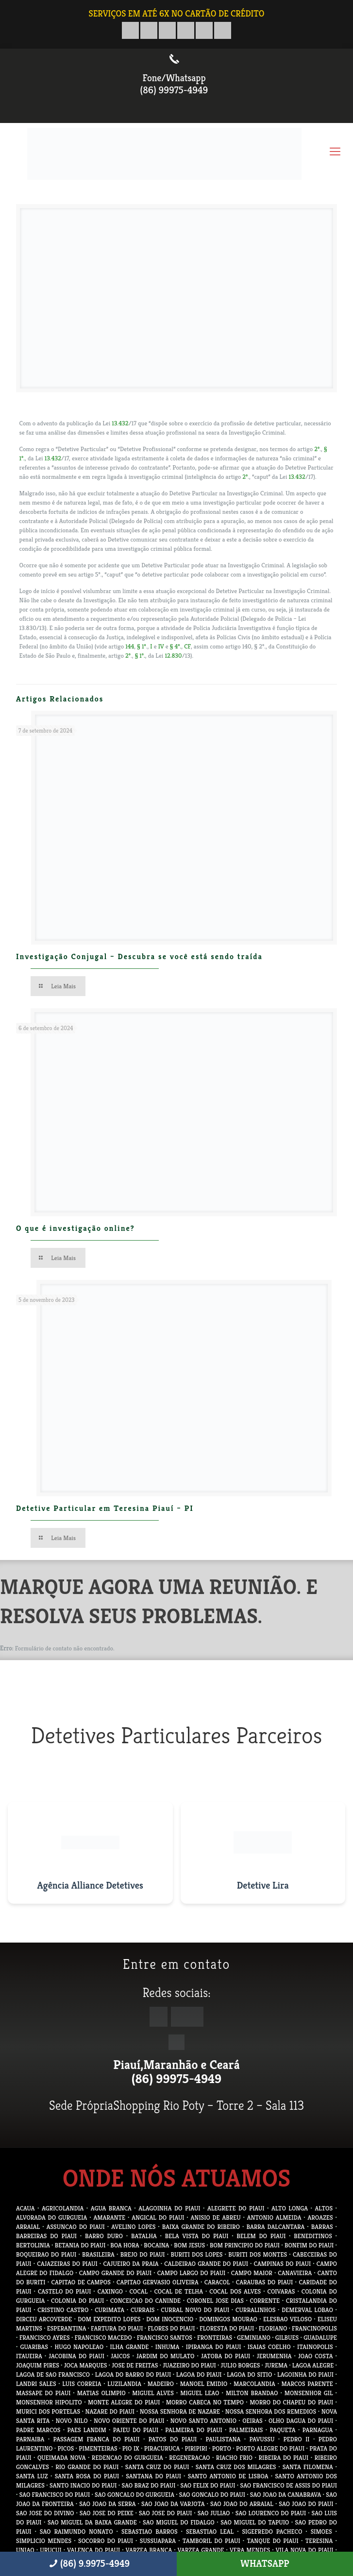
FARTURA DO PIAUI (117, 2328)
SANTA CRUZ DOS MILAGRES (236, 2467)
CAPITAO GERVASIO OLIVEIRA (158, 2282)
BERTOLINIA (33, 2245)
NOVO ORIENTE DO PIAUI (129, 2421)
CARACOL (217, 2282)
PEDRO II (297, 2439)
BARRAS (322, 2227)
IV (161, 646)
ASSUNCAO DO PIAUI (76, 2227)
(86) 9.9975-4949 (88, 2564)
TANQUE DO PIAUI (273, 2541)
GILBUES (287, 2337)
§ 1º (141, 646)
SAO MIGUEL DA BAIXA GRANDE (92, 2522)
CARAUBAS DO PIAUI (264, 2282)
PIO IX (130, 2448)
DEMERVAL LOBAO (307, 2310)
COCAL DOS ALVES (235, 2291)
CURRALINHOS (255, 2310)
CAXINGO (110, 2291)
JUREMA (276, 2365)
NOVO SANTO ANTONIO (203, 2421)
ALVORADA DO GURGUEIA (51, 2217)
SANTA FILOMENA (308, 2467)
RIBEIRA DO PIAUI (283, 2457)
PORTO (221, 2448)
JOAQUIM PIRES (37, 2365)
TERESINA (319, 2541)
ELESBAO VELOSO (287, 2319)
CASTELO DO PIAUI (64, 2291)
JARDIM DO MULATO (165, 2356)
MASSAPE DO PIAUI (43, 2393)
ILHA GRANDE (129, 2347)
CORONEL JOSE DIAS (215, 2300)
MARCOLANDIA (254, 2384)
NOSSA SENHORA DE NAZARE (180, 2411)
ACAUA (25, 2208)
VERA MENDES (250, 2550)
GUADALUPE (320, 2337)
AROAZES (320, 2217)
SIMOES (321, 2531)
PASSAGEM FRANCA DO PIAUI (96, 2439)
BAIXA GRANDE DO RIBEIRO (201, 2227)
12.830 (173, 655)
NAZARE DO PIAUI (109, 2411)
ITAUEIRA (29, 2356)
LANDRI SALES (36, 2384)
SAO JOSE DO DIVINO (45, 2513)
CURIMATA (109, 2310)
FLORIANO (273, 2328)
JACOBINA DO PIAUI (76, 2356)
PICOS (65, 2448)
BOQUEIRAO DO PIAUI (46, 2254)
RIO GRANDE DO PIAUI (86, 2467)
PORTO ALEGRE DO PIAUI (270, 2448)
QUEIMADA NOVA (61, 2457)
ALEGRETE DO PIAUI (236, 2208)
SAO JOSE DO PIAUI (165, 2513)
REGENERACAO (189, 2457)
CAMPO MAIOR (251, 2273)
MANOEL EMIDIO (204, 2384)
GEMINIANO (253, 2337)
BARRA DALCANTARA (275, 2227)
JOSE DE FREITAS (135, 2365)
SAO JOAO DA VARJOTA (172, 2504)
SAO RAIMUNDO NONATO (76, 2531)
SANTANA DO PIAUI (153, 2476)
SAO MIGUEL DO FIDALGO (179, 2522)
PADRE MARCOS (38, 2430)
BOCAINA (156, 2245)
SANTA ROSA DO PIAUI (87, 2476)
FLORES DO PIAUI (171, 2328)
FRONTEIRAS (214, 2337)
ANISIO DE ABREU (216, 2217)
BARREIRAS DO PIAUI (46, 2236)
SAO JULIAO (214, 2513)
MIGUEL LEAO (199, 2393)
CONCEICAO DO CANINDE (145, 2300)
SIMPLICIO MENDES (43, 2541)
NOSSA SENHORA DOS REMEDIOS (270, 2411)
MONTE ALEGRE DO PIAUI (124, 2402)
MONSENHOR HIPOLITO (49, 2402)
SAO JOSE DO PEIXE (107, 2513)
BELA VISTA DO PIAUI (197, 2236)
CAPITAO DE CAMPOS (81, 2282)
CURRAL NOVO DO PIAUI (195, 2310)
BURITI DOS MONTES (257, 2254)
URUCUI (50, 2550)
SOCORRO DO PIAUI (105, 2541)
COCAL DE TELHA (178, 2291)
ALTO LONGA (289, 2208)
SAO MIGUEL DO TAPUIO (254, 2522)
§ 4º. (175, 646)
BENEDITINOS (313, 2236)
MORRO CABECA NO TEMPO (205, 2402)
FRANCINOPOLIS (314, 2328)
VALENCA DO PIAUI (93, 2550)
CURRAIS (143, 2310)
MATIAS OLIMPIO (101, 2393)
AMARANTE (109, 2217)
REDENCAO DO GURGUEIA (127, 2457)
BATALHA (144, 2236)
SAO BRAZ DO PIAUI (149, 2485)
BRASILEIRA (98, 2254)
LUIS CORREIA (81, 2384)
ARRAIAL (28, 2227)
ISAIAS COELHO (269, 2347)
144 (129, 646)
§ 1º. (140, 655)
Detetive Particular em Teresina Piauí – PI (105, 1508)
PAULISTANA (223, 2439)
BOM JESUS (189, 2245)
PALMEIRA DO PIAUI (193, 2430)
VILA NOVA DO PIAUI (305, 2550)
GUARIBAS (34, 2347)
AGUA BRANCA (111, 2208)
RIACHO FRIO (234, 2457)
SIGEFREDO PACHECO (272, 2531)
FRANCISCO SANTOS (164, 2337)
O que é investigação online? (75, 1228)
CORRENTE (265, 2300)
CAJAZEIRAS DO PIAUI (67, 2264)
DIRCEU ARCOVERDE (44, 2319)
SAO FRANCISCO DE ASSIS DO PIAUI (288, 2485)
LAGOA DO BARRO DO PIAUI (133, 2374)
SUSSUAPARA (158, 2541)
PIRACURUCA (162, 2448)
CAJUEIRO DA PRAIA (130, 2264)
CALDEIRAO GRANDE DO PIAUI (206, 2264)
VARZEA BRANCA (149, 2550)
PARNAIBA (30, 2439)
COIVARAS (281, 2291)
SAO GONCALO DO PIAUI (212, 2494)
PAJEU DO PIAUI (136, 2430)
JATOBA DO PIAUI (225, 2356)
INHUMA (167, 2347)
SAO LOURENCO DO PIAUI (270, 2513)
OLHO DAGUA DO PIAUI (301, 2421)
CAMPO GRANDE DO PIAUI (115, 2273)
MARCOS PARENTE (307, 2384)
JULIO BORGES (240, 2365)
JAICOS (120, 2356)
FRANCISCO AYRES (44, 2337)
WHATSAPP (264, 2564)
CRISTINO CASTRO (62, 2310)
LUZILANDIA (124, 2384)
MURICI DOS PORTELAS (48, 2411)
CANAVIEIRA (295, 2273)
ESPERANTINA (66, 2328)
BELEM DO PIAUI (261, 2236)
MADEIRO (161, 2384)
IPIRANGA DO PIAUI (213, 2347)
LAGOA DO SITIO (249, 2374)
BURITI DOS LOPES (196, 2254)
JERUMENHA (274, 2356)
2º (316, 449)
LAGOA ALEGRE (313, 2365)
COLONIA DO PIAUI (77, 2300)
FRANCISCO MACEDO (103, 2337)
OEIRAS (252, 2421)
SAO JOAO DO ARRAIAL (241, 2504)
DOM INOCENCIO (169, 2319)
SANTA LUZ (32, 2476)
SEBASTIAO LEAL (210, 2531)
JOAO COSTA (315, 2356)
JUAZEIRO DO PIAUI (189, 2365)
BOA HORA (124, 2245)
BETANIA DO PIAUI (80, 2245)
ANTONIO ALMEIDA (274, 2217)
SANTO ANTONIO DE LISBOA (228, 2476)
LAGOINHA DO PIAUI (305, 2374)
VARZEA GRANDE (201, 2550)
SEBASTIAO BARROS (149, 2531)
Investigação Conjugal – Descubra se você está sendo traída (139, 956)
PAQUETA (283, 2430)
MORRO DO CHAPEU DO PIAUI (291, 2402)
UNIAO (25, 2550)
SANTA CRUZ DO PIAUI (157, 2467)
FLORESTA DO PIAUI (227, 2328)
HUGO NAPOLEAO (78, 2347)
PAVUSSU (261, 2439)
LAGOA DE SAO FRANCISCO (53, 2374)
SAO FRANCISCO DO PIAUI (54, 2494)
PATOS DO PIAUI (173, 2439)
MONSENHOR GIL (309, 2393)
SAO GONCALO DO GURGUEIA (134, 2494)
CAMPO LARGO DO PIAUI (191, 2273)
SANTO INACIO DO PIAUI (83, 2485)
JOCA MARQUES (85, 2365)
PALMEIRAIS (246, 2430)
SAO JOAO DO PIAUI (306, 2504)
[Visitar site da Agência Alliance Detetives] (90, 1853)
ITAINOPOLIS (315, 2347)
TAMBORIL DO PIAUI (211, 2541)
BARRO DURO (104, 2236)
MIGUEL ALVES (153, 2393)
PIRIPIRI (196, 2448)
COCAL (138, 2291)
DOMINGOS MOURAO (228, 2319)
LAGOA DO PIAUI (199, 2374)
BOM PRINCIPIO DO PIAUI (245, 2245)
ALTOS (324, 2208)
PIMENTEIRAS (98, 2448)
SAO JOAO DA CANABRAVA (285, 2494)
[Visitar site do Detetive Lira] (263, 1853)
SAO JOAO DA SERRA (107, 2504)
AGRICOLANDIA (63, 2208)
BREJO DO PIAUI (142, 2254)
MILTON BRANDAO (252, 2393)
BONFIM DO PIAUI (309, 2245)
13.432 (120, 423)
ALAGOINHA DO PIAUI (169, 2208)
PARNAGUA (318, 2430)
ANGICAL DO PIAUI (158, 2217)
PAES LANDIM (86, 2430)
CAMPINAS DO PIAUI (282, 2264)
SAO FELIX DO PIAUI (208, 2485)
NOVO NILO (72, 2421)
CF (187, 646)
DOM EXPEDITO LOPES (109, 2319)
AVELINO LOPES (133, 2227)
